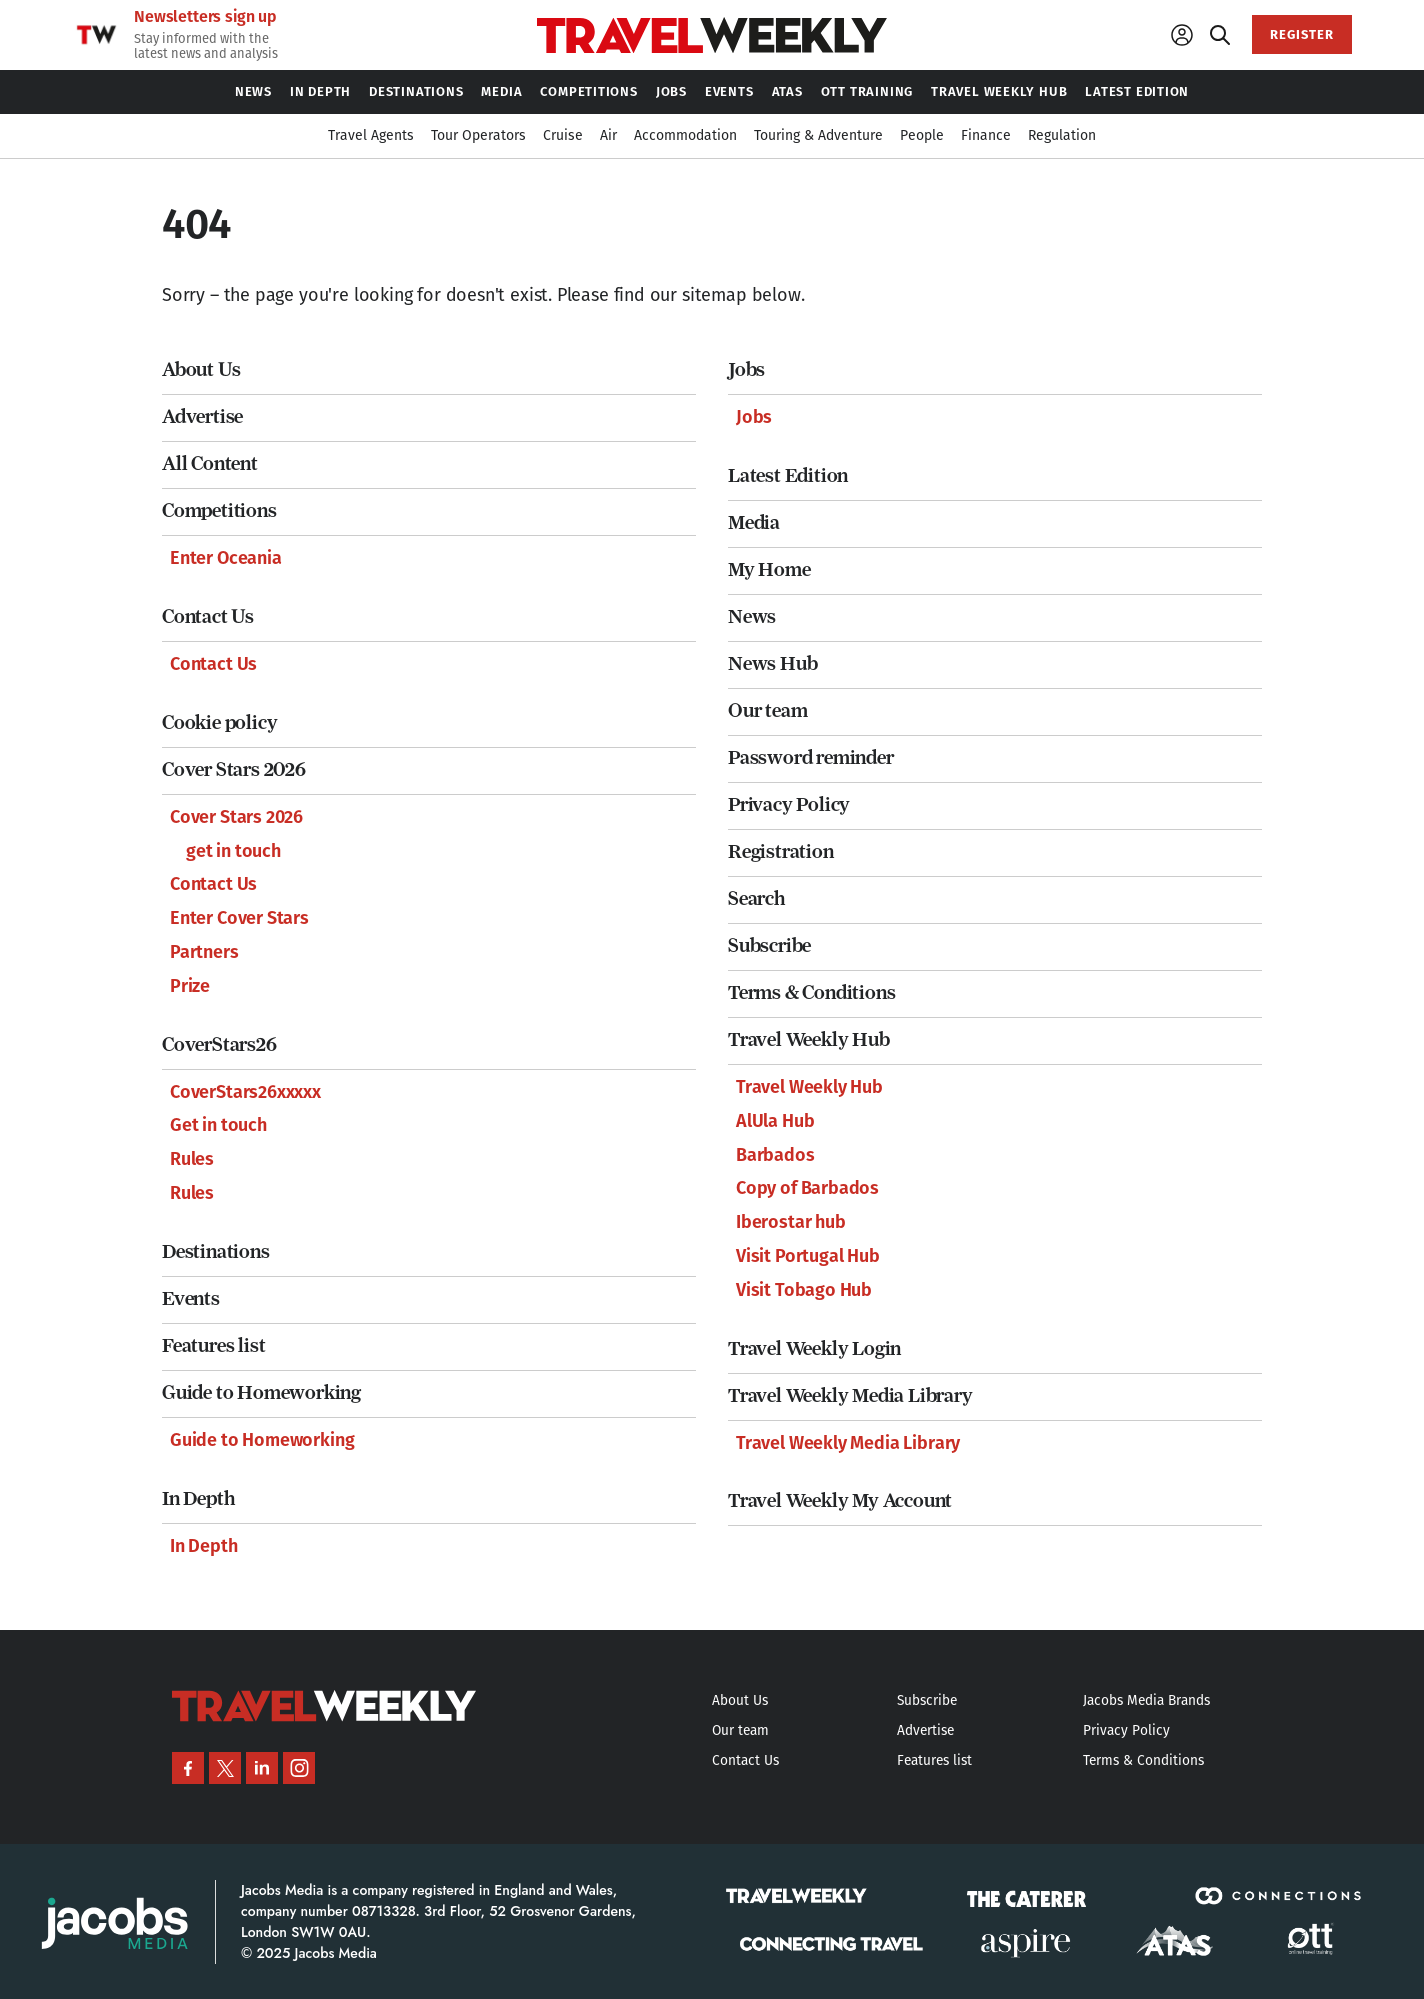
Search (756, 898)
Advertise (202, 416)
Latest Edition (788, 475)
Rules (192, 1159)
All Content (210, 463)
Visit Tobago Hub (804, 1290)
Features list (213, 1345)
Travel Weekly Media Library (850, 1395)
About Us (201, 369)
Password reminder (811, 757)
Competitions (219, 510)
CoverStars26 (219, 1044)
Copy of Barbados (807, 1188)
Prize (190, 986)
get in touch (233, 851)
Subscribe (769, 945)
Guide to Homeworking (261, 1392)
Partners (204, 952)
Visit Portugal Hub (808, 1256)
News (752, 616)
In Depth (198, 1498)
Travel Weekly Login (814, 1348)
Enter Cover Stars (239, 918)
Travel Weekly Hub (809, 1039)
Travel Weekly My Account (840, 1500)
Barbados (775, 1155)
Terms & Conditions (811, 992)
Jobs (746, 369)
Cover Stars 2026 (234, 769)
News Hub (772, 663)
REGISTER (1302, 34)
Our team (767, 710)
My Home (769, 569)
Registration (781, 851)
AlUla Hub (775, 1121)
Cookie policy (219, 722)
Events (191, 1298)
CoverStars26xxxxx (245, 1092)
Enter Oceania (226, 558)
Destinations (216, 1251)
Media (754, 522)
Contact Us (208, 616)
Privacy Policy (789, 804)
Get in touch (218, 1125)
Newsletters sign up (205, 17)
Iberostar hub (791, 1222)
